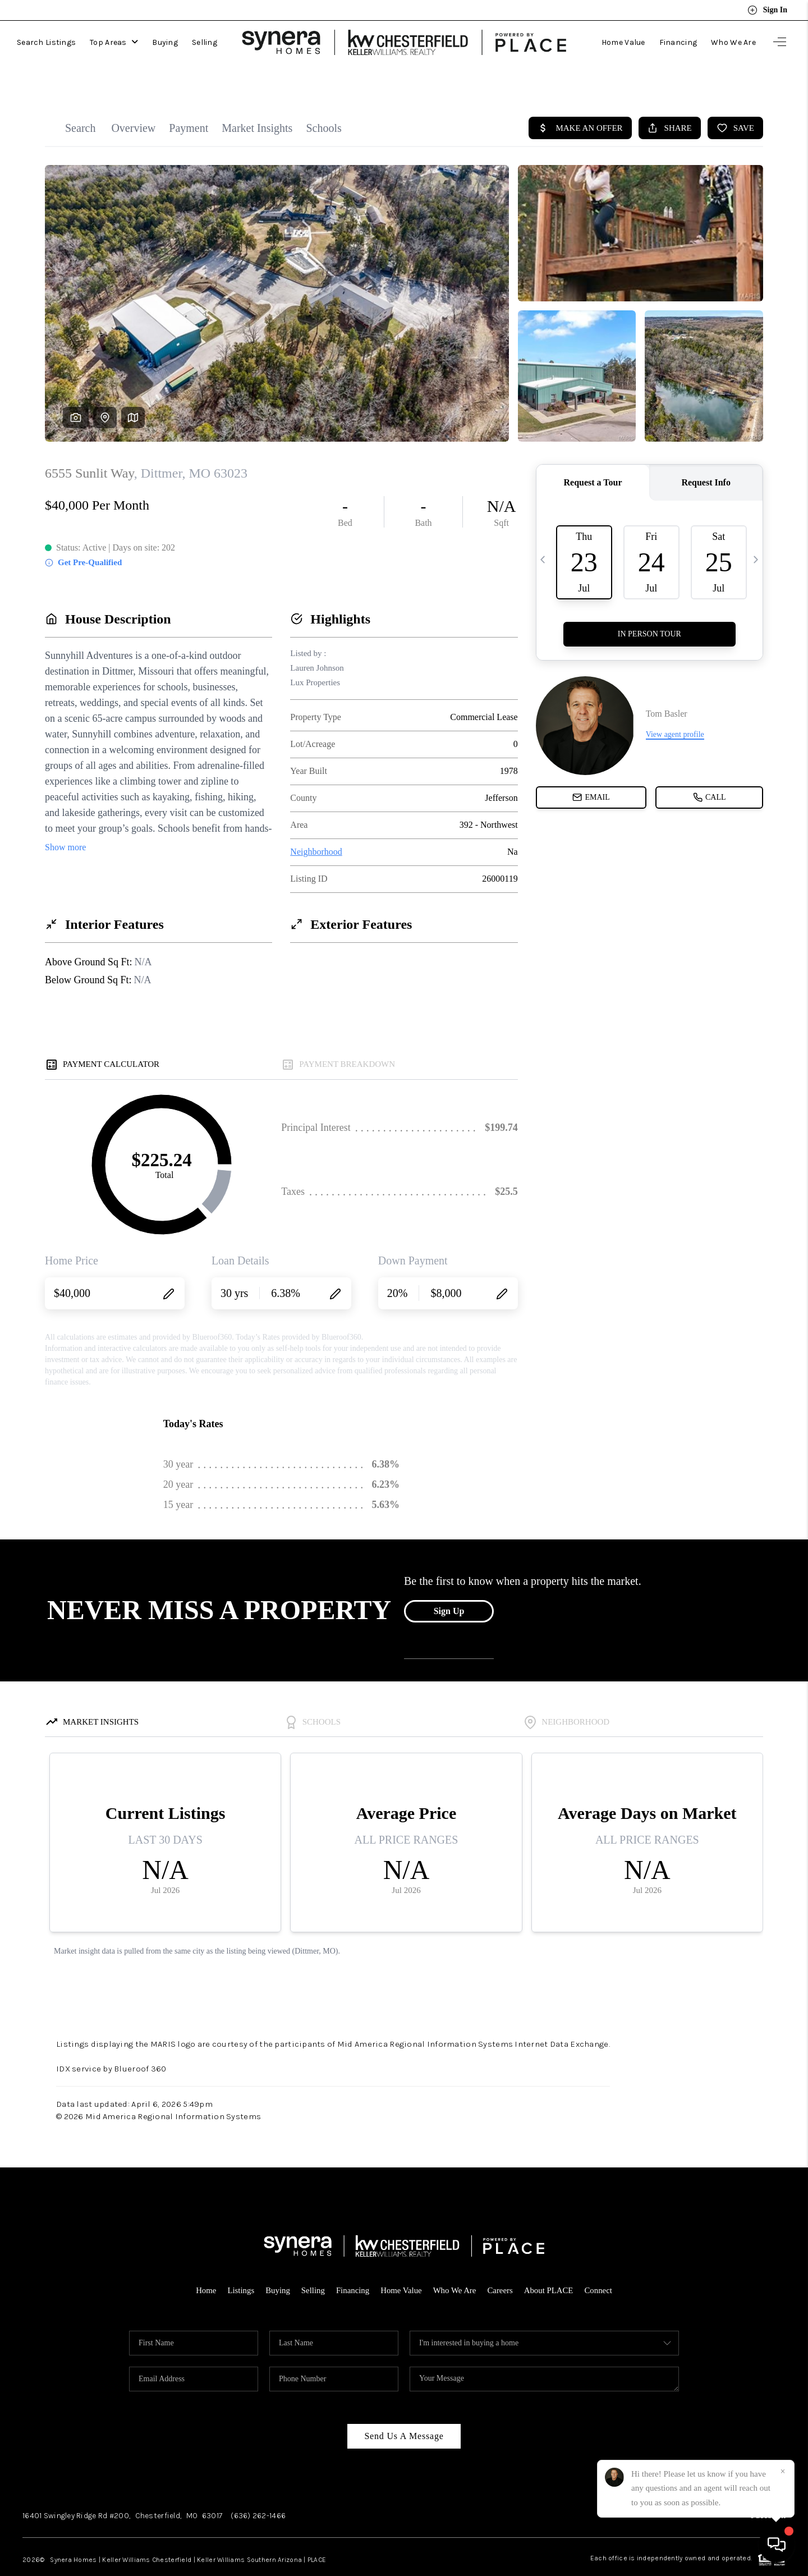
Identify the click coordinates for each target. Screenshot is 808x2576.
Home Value (623, 40)
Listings (239, 2265)
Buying (165, 40)
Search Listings (46, 40)
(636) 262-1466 (258, 2490)
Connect (600, 2265)
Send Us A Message (403, 2410)
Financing (678, 40)
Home (204, 2265)
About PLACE (550, 2265)
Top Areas (114, 40)
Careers (501, 2265)
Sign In (767, 10)
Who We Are (733, 40)
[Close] (782, 2471)
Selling (204, 40)
